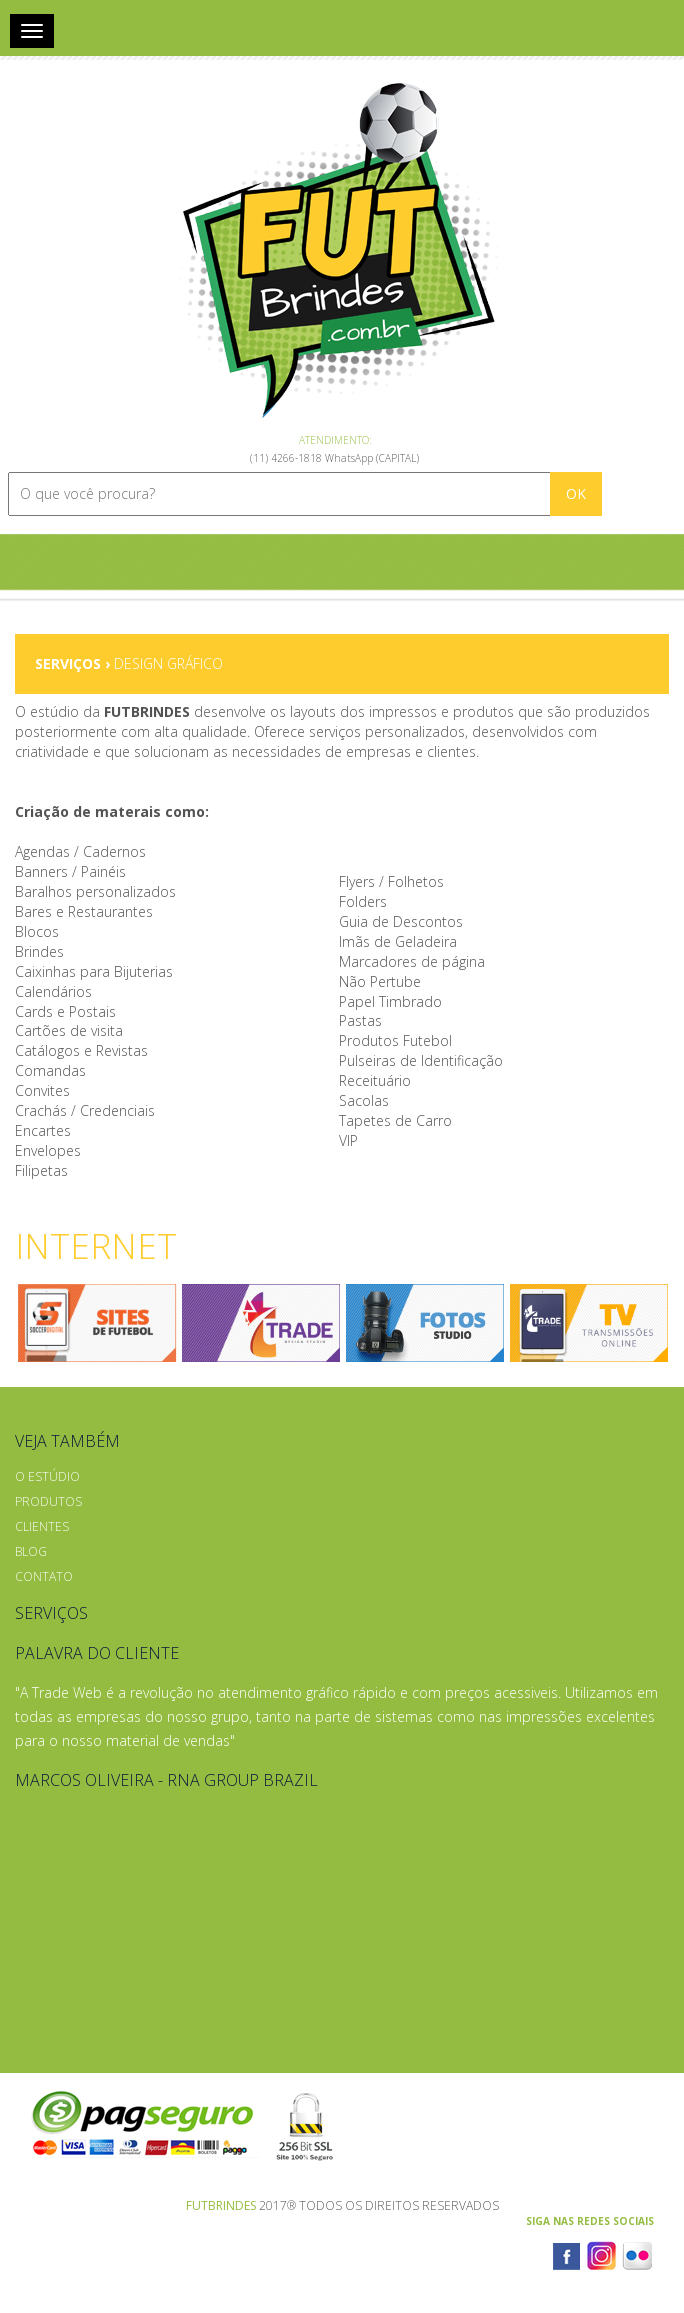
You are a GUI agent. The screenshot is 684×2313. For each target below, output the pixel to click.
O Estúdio (47, 1476)
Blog (31, 1551)
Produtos (48, 1501)
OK (576, 493)
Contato (44, 1576)
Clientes (42, 1526)
